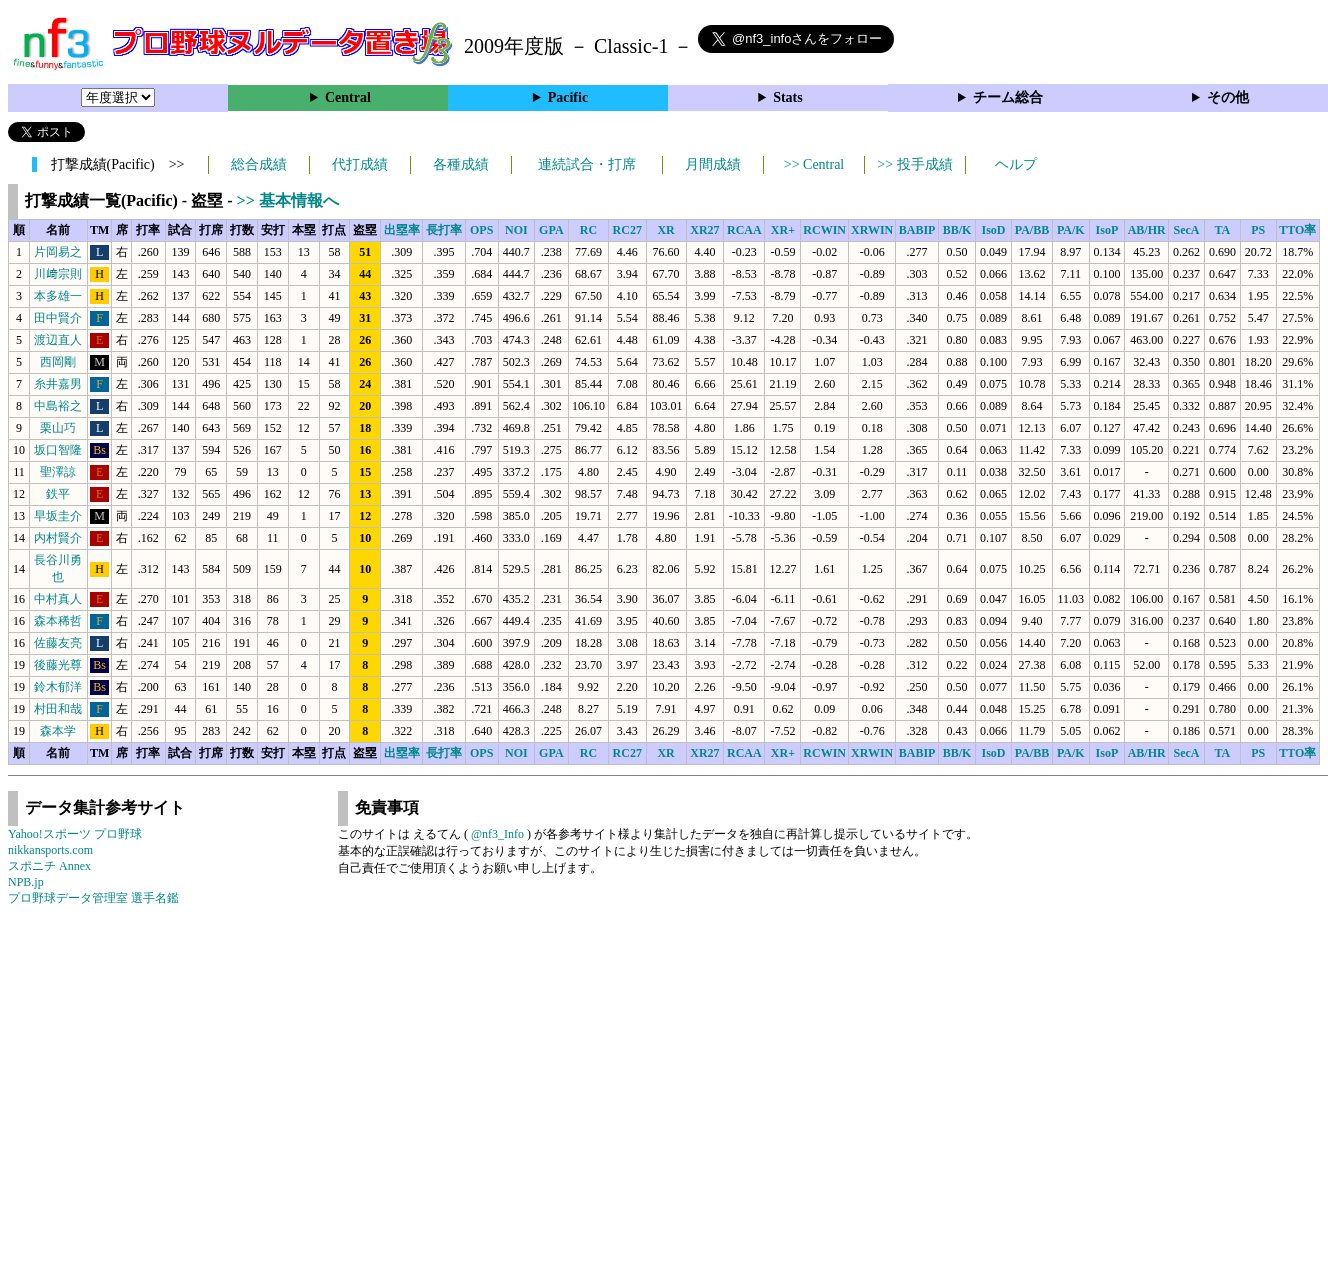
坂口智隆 (58, 450)
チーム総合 (1008, 97)
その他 (1228, 97)
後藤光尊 (58, 665)
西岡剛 (58, 362)
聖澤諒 (58, 472)
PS (1258, 230)
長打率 (444, 230)
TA (1222, 230)
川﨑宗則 (58, 274)
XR (665, 230)
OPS (481, 230)
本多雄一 (58, 296)
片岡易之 (58, 252)
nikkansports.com (50, 850)
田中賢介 (58, 318)
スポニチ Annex (49, 866)
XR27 (704, 230)
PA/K (1071, 230)
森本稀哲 (58, 621)
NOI (516, 230)
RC (588, 230)
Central (348, 97)
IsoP (1107, 230)
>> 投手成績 (914, 164)
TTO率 (1297, 230)
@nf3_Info (497, 834)
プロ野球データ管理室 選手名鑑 (93, 898)
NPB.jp (26, 882)
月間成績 (713, 164)
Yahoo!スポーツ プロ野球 (75, 834)
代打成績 (360, 164)
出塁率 (402, 230)
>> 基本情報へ (288, 200)
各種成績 (461, 164)
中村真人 (58, 599)
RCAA (744, 230)
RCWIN (824, 230)
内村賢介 (58, 538)
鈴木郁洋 (58, 687)
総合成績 (259, 164)
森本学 (58, 731)
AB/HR (1147, 230)
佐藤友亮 (58, 643)
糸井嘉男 (58, 384)
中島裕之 (58, 406)
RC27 (627, 230)
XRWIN (872, 230)
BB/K (957, 230)
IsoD (993, 230)
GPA (551, 230)
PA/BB (1032, 230)
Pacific (568, 97)
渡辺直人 (58, 340)
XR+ (783, 230)
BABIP (917, 230)
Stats (788, 97)
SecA (1186, 230)
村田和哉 (58, 709)
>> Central (814, 164)
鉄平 (58, 494)
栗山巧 (58, 428)
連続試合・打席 (587, 164)
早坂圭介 (58, 516)
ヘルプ (1016, 164)
